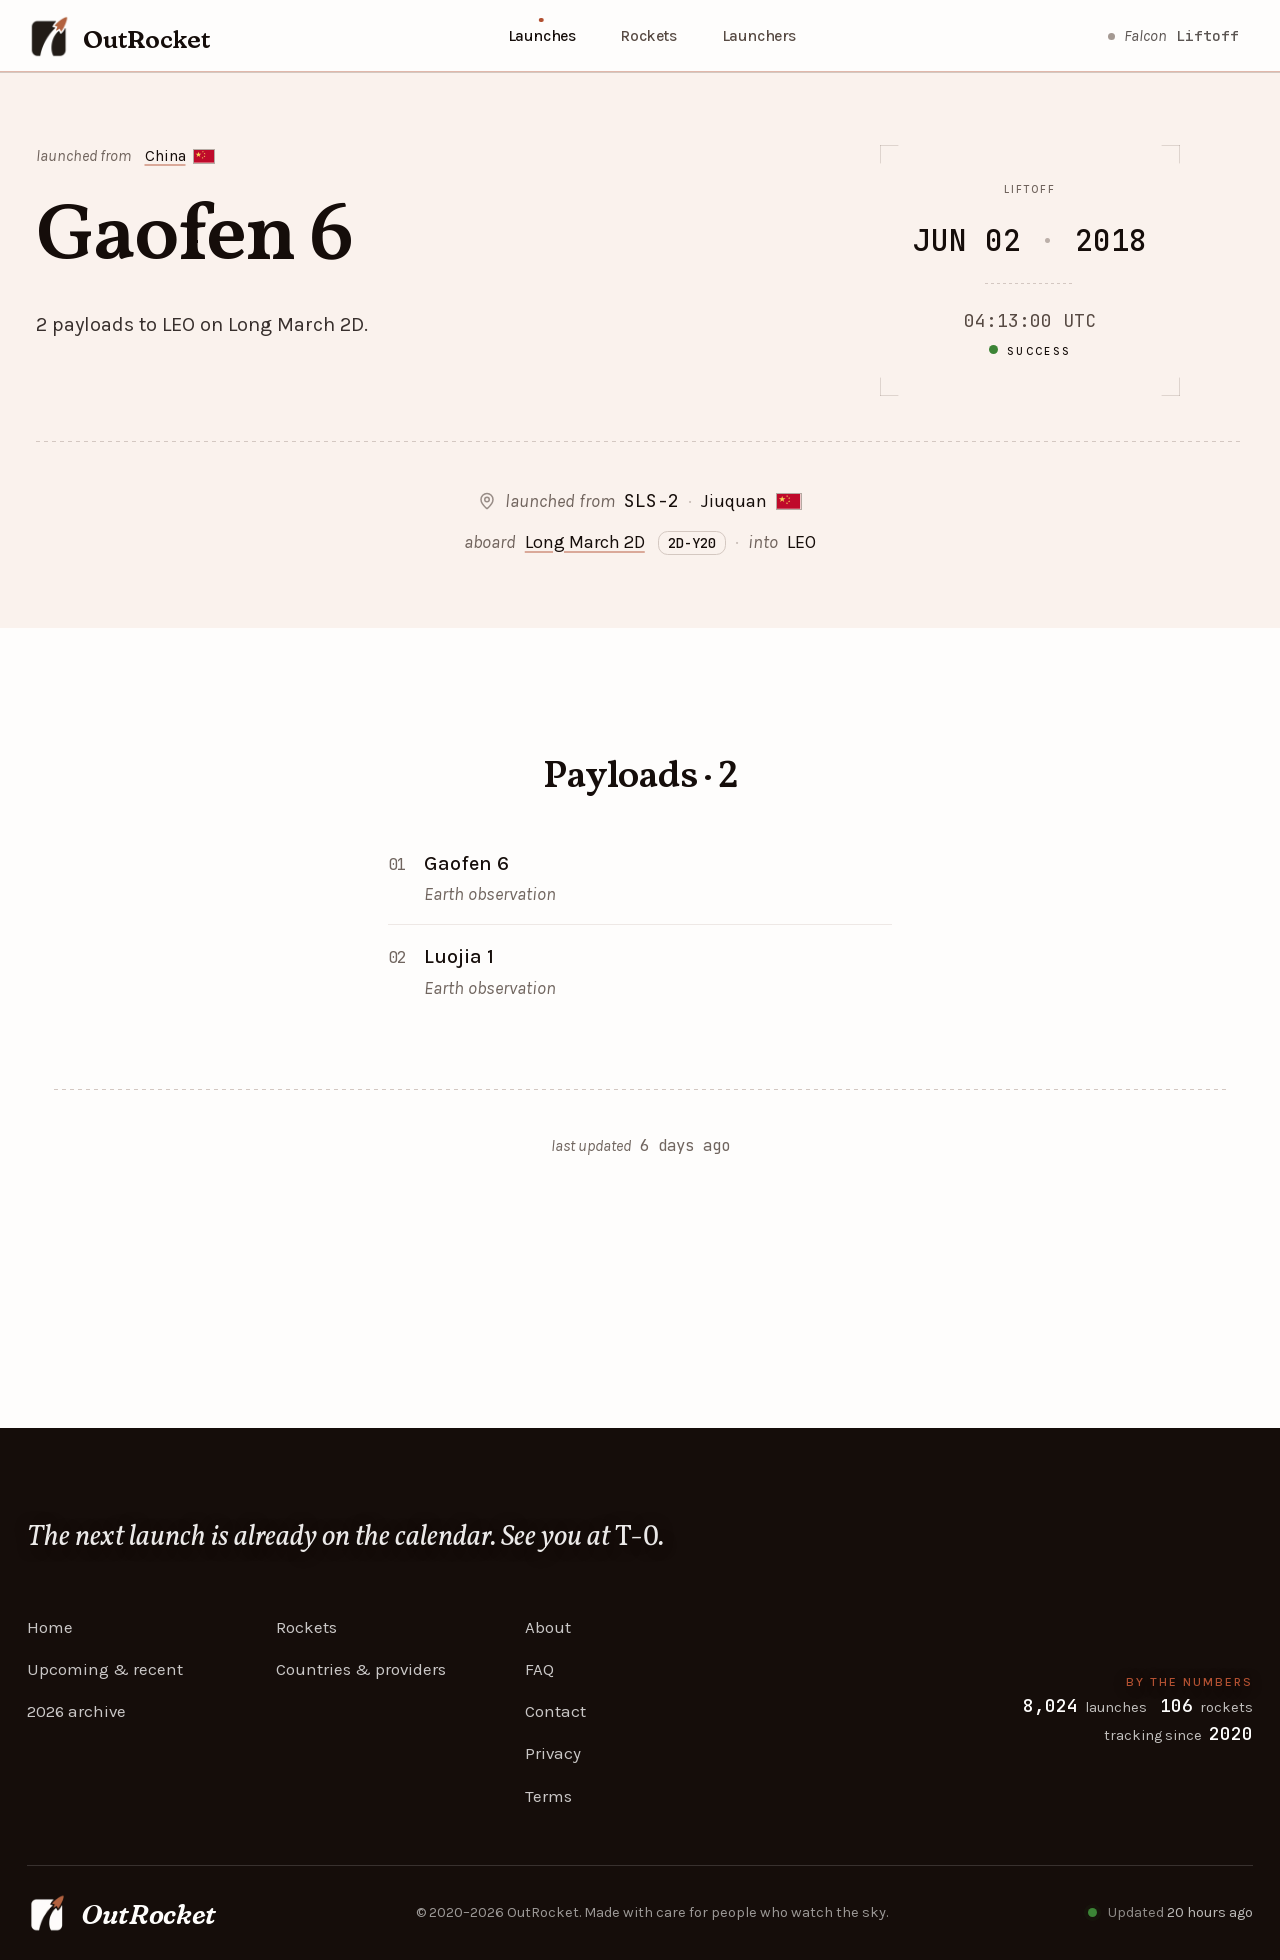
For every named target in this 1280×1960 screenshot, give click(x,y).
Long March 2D (585, 542)
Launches (542, 35)
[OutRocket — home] (119, 36)
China (165, 156)
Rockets (648, 35)
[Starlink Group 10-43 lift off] (1173, 36)
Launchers (759, 35)
